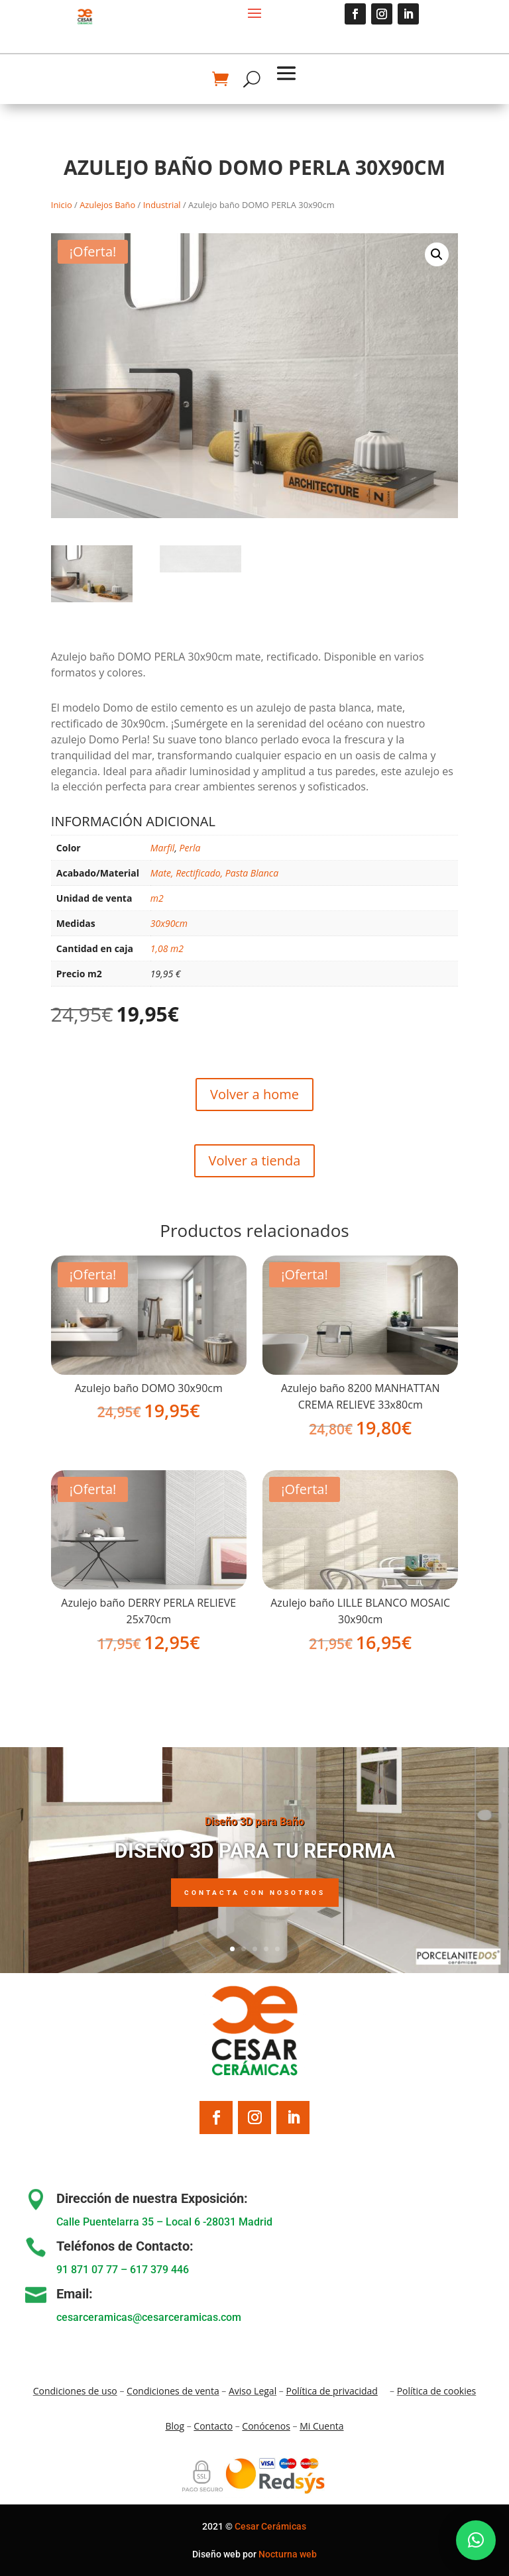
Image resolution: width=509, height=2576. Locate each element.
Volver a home (254, 1094)
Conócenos (266, 2426)
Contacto (213, 2426)
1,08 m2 (167, 948)
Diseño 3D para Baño (254, 1827)
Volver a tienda (255, 1160)
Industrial (162, 205)
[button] (437, 254)
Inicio (61, 205)
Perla (190, 847)
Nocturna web (287, 2554)
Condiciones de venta (173, 2391)
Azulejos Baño (107, 205)
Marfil (162, 847)
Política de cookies (437, 2391)
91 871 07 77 (87, 2269)
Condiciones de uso (75, 2391)
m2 (157, 898)
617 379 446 (159, 2269)
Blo (174, 2426)
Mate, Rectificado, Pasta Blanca (214, 873)
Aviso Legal (252, 2391)
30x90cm (169, 923)
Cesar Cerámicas (270, 2526)
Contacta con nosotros (254, 1898)
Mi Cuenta (321, 2426)
